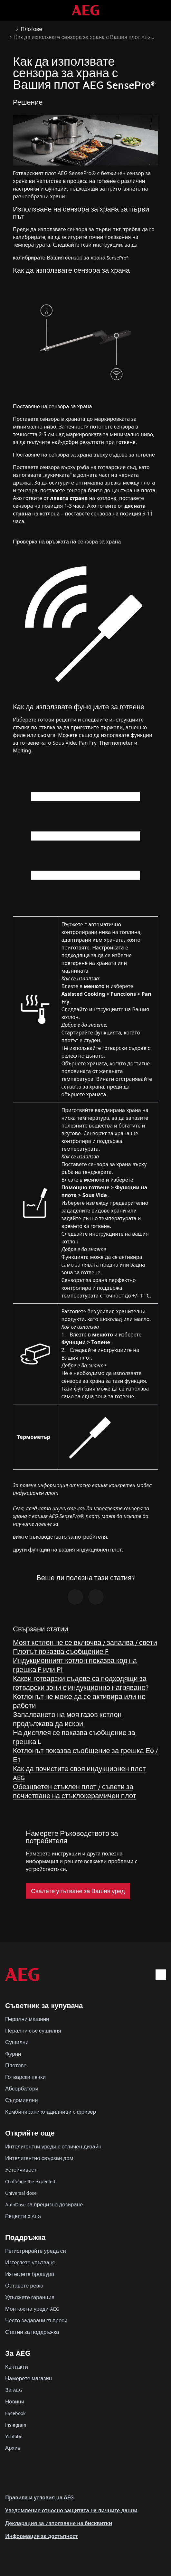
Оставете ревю (24, 2285)
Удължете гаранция (29, 2297)
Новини (14, 2401)
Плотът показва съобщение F (61, 1651)
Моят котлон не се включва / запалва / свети (85, 1642)
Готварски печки (25, 2077)
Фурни (13, 2054)
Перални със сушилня (33, 2030)
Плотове (16, 2065)
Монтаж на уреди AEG (32, 2309)
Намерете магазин (28, 2378)
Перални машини (27, 2019)
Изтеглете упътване (30, 2262)
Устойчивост (21, 2169)
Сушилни (17, 2042)
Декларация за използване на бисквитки (58, 2523)
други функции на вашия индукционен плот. (68, 1549)
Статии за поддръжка (32, 2332)
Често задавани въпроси (36, 2320)
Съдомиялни (21, 2100)
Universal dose (21, 2193)
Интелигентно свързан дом (39, 2158)
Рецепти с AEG (23, 2216)
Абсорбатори (21, 2088)
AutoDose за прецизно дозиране (44, 2204)
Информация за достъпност (41, 2536)
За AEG (13, 2390)
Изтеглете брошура (29, 2274)
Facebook (15, 2413)
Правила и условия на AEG (39, 2497)
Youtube (14, 2436)
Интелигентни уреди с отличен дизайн (53, 2146)
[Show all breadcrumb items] (10, 28)
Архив (13, 2448)
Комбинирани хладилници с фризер (50, 2112)
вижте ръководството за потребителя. (60, 1536)
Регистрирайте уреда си (35, 2251)
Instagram (15, 2424)
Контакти (16, 2367)
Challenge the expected (30, 2181)
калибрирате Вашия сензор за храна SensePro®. (71, 257)
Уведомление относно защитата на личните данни (71, 2510)
